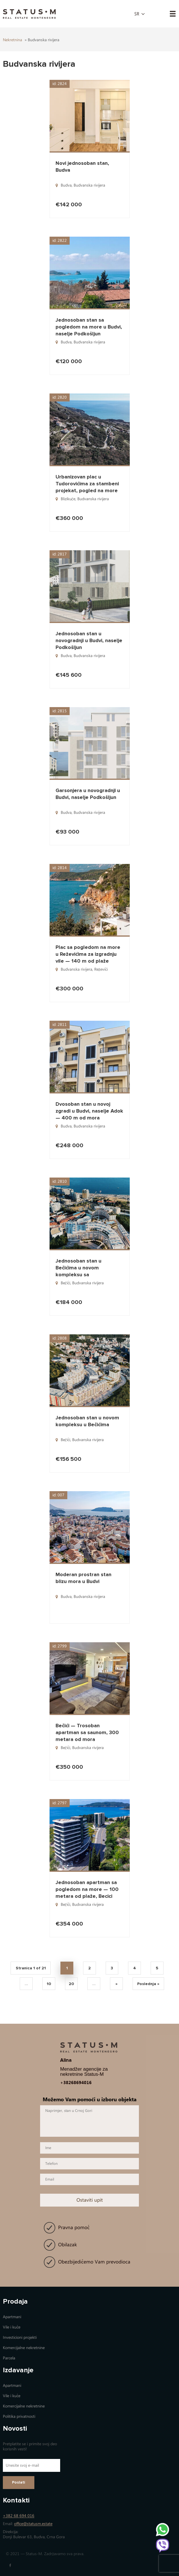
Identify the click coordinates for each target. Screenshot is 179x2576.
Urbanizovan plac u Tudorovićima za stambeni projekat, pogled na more (87, 484)
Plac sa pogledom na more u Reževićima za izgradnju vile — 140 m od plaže (88, 954)
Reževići (101, 969)
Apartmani (12, 2316)
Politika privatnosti (19, 2416)
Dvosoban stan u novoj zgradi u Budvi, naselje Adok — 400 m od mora (89, 1111)
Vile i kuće (11, 2327)
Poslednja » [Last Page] (148, 1984)
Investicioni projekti (20, 2337)
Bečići (65, 1283)
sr (136, 14)
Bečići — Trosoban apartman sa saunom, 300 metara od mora (87, 1732)
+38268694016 (76, 2083)
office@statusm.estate (33, 2523)
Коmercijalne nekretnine (24, 2347)
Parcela (9, 2358)
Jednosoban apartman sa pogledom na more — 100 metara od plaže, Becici (87, 1889)
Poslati (18, 2482)
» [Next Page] (117, 1984)
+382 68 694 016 (18, 2515)
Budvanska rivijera (89, 185)
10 (49, 1984)
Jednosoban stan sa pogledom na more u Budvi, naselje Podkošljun (89, 327)
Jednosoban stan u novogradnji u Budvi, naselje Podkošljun (89, 640)
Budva (66, 185)
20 (71, 1984)
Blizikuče (68, 498)
